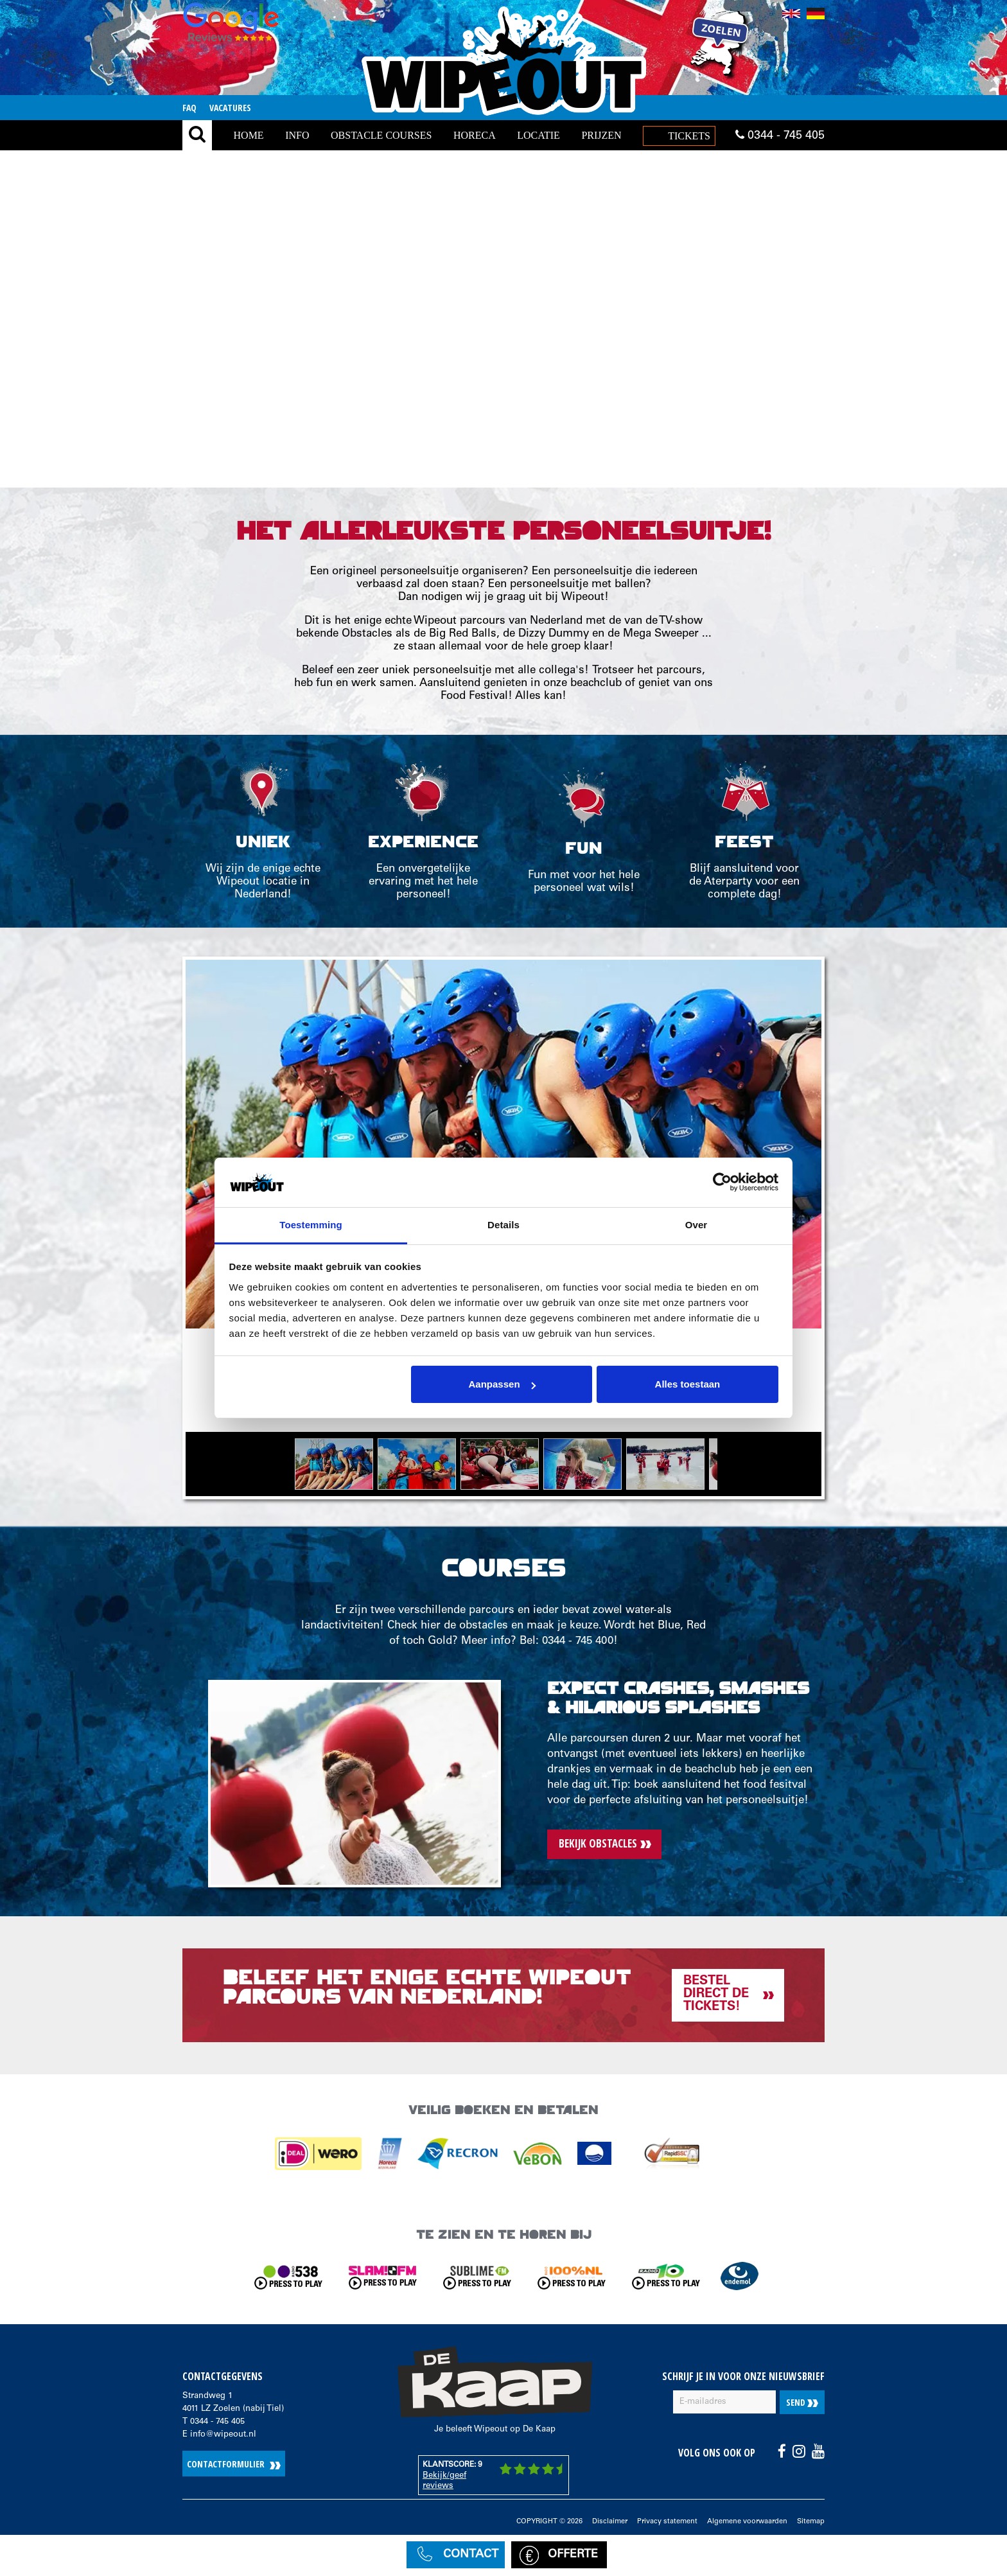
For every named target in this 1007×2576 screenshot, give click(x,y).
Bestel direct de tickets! (716, 1994)
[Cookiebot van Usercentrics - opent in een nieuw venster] (722, 1182)
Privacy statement (667, 2521)
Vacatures (230, 107)
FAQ (189, 107)
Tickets (689, 135)
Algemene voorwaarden (747, 2521)
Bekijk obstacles (598, 1843)
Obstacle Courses (381, 135)
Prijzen (601, 135)
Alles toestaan (688, 1384)
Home (249, 135)
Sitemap (811, 2521)
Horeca (474, 135)
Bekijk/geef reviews (444, 2481)
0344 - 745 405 (780, 135)
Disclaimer (609, 2521)
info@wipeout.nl (223, 2435)
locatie (538, 135)
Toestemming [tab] (310, 1224)
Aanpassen (502, 1384)
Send (802, 2402)
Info (297, 135)
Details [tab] (503, 1224)
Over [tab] (696, 1224)
